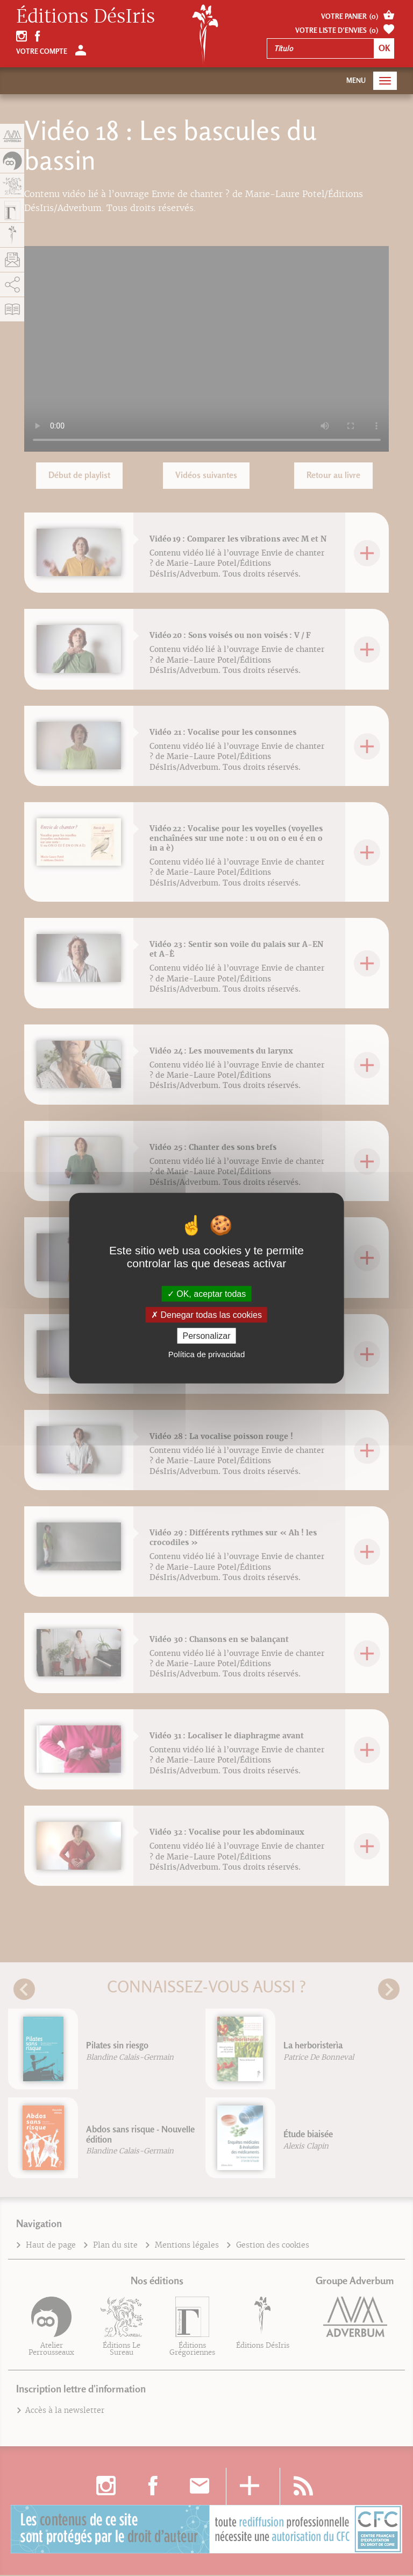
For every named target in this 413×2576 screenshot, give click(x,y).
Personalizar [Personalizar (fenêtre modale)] (207, 1335)
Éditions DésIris (85, 16)
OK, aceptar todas (206, 1293)
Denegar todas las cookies (206, 1314)
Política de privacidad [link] (206, 1354)
